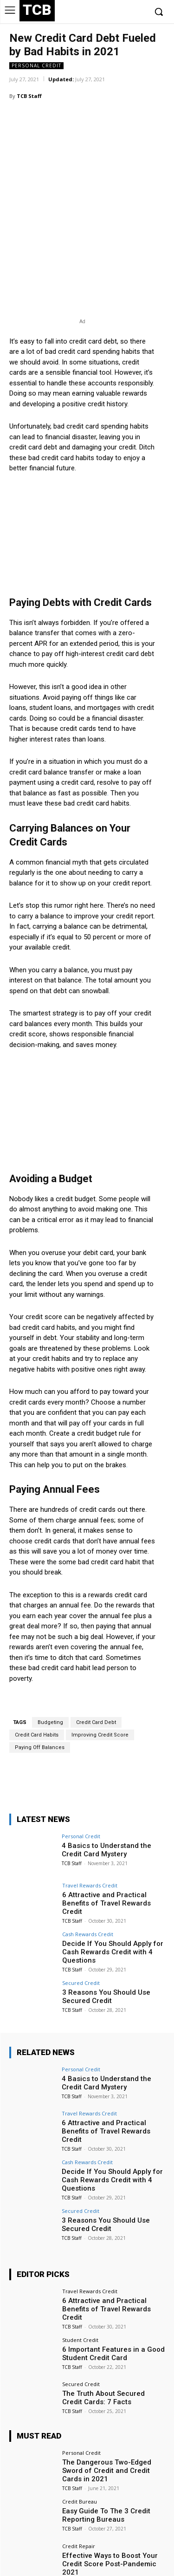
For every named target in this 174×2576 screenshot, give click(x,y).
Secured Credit (81, 1934)
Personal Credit (36, 65)
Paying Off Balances (39, 1699)
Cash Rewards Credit (87, 1885)
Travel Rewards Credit (89, 1836)
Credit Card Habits (36, 1686)
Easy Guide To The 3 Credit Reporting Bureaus (106, 2466)
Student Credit (80, 2291)
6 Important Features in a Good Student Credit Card (113, 2304)
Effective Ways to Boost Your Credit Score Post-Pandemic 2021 (110, 2515)
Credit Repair (78, 2497)
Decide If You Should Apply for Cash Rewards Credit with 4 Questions (112, 1903)
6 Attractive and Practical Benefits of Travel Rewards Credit (106, 1854)
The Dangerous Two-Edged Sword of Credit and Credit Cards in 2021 (106, 2421)
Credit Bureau (79, 2452)
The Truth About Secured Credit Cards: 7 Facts (103, 2349)
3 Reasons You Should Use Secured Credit (106, 1947)
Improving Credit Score (100, 1686)
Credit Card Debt (96, 1674)
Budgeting (50, 1674)
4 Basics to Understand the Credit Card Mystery (106, 1801)
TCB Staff (29, 95)
